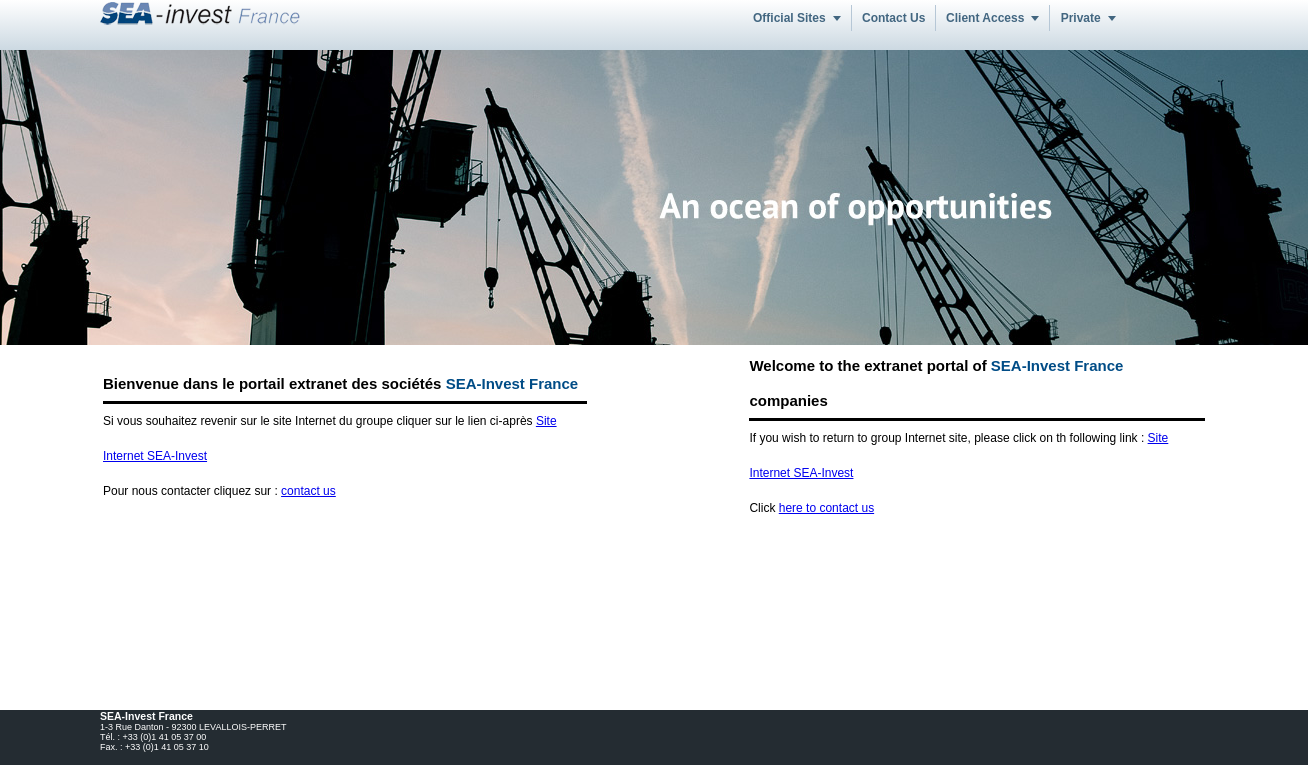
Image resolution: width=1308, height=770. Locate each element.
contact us (308, 491)
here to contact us (826, 508)
